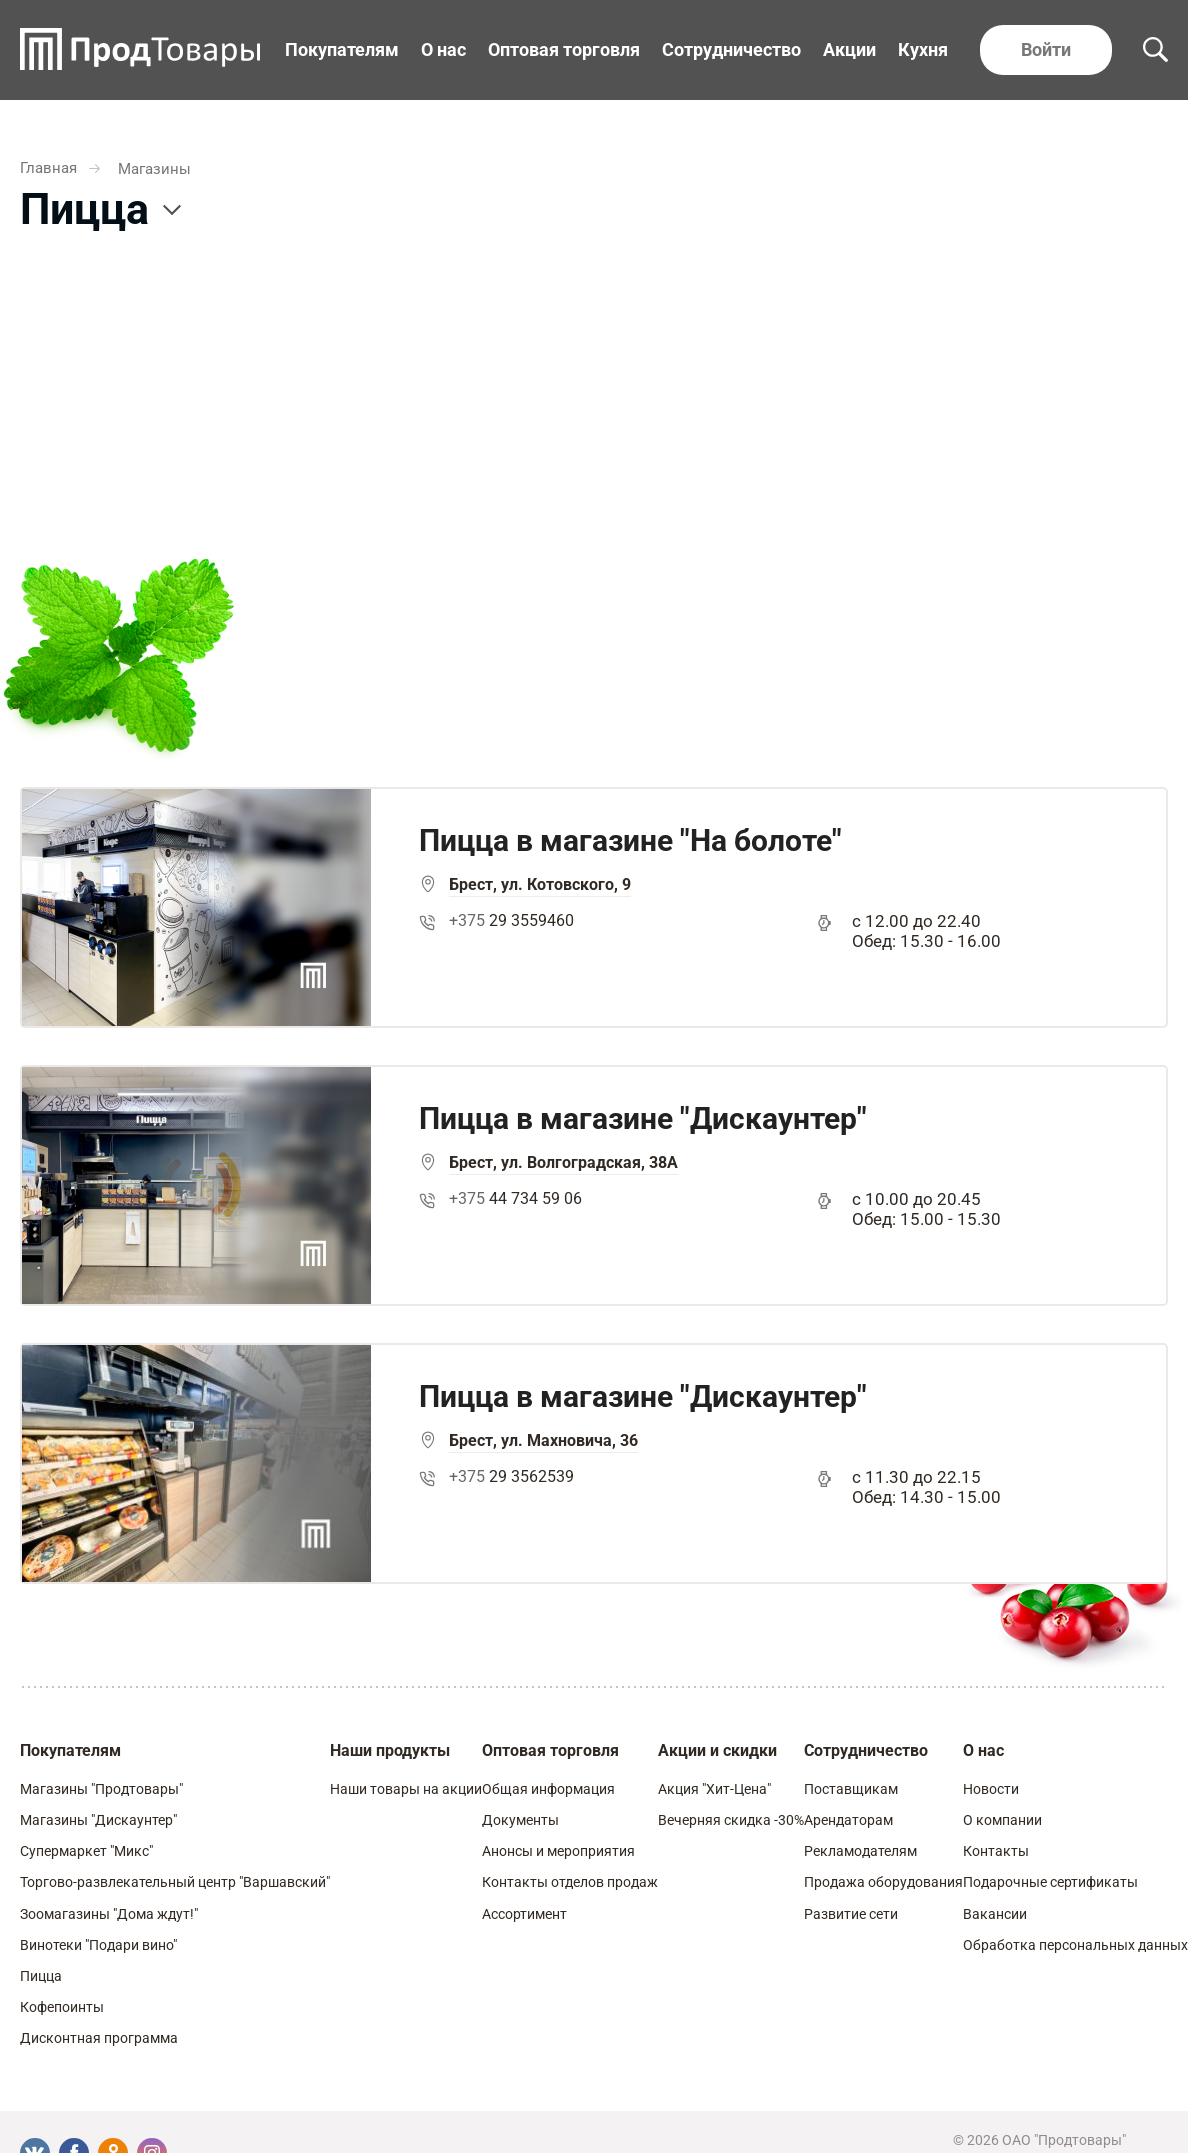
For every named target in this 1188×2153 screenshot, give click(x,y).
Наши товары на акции (406, 1789)
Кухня (923, 49)
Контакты (996, 1851)
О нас (443, 49)
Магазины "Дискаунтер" (98, 1820)
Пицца (41, 1976)
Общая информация (548, 1789)
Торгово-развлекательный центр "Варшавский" (175, 1882)
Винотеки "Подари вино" (98, 1945)
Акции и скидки (717, 1750)
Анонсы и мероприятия (558, 1851)
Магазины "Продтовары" (101, 1789)
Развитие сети (851, 1914)
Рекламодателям (860, 1851)
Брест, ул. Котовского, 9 (540, 884)
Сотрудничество (731, 49)
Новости (991, 1789)
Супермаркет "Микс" (86, 1851)
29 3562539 (511, 1476)
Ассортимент (524, 1914)
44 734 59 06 (515, 1198)
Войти (1046, 49)
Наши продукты (390, 1750)
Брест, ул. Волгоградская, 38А (563, 1162)
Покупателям (342, 49)
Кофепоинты (62, 2007)
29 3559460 (511, 920)
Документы (520, 1820)
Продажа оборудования (883, 1882)
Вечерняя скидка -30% (731, 1820)
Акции (849, 49)
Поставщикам (851, 1789)
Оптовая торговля (564, 49)
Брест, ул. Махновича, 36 (543, 1440)
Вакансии (995, 1914)
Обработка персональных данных (1075, 1945)
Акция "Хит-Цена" (714, 1789)
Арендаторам (848, 1820)
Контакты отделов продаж (570, 1882)
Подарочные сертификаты (1050, 1882)
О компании (1002, 1820)
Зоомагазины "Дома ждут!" (109, 1914)
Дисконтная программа (99, 2038)
